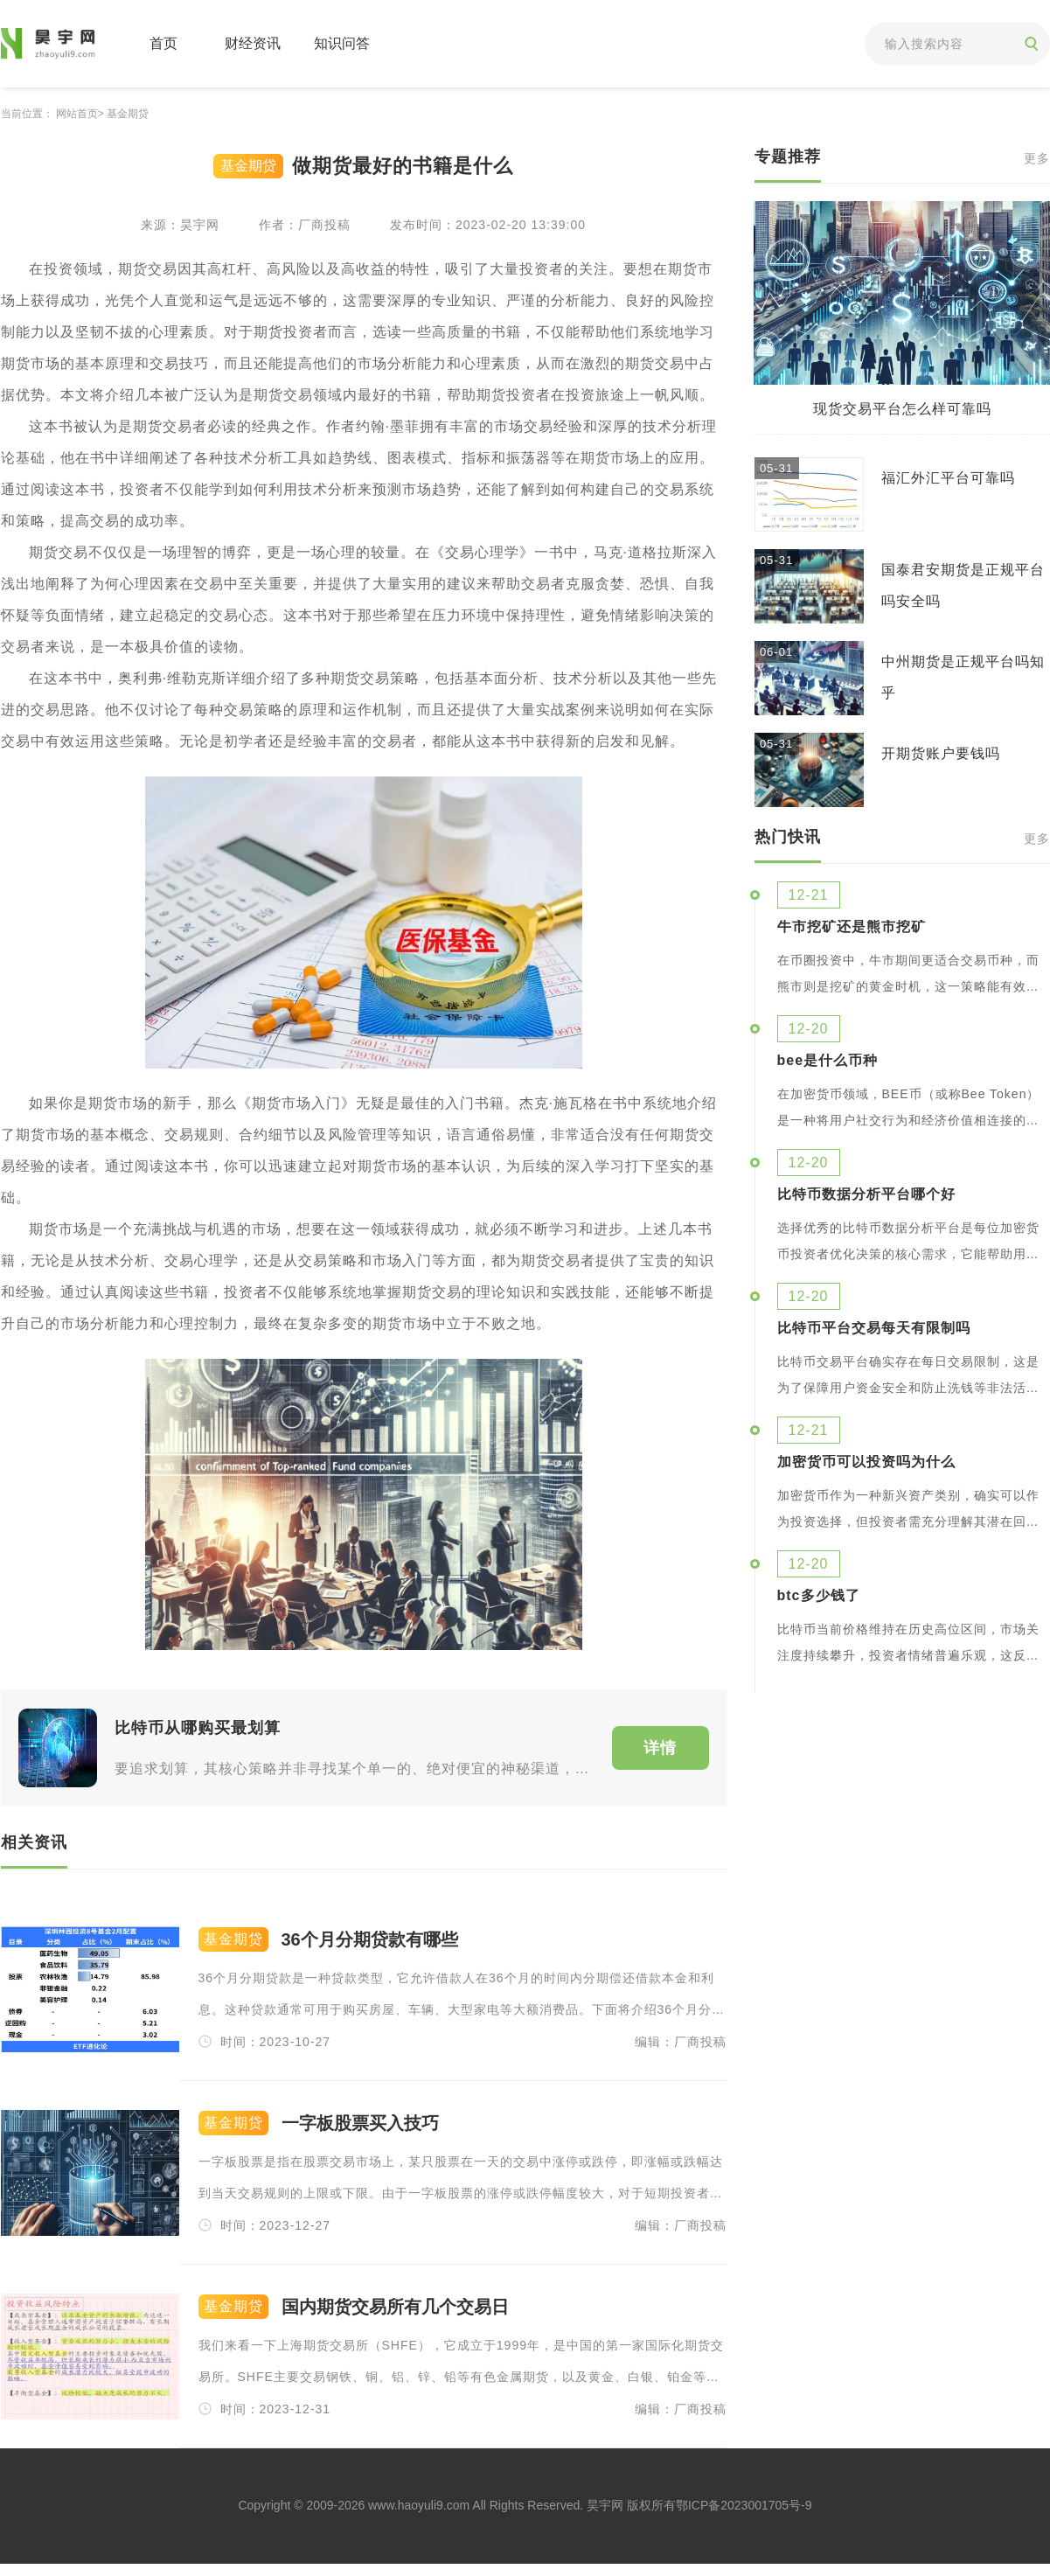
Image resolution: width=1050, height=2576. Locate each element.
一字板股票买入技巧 (360, 2123)
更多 (1037, 158)
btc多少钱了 (818, 1596)
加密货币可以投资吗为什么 (866, 1462)
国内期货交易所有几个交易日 (395, 2307)
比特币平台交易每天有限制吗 (873, 1328)
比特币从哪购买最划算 (198, 1728)
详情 (660, 1748)
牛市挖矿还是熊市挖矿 (851, 927)
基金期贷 (128, 114)
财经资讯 (253, 43)
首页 (163, 43)
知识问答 (342, 43)
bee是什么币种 (828, 1061)
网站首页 (77, 114)
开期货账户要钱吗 (940, 753)
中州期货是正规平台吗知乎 (963, 677)
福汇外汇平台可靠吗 (948, 477)
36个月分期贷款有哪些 (370, 1940)
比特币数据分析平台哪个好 (866, 1194)
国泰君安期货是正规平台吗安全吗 (963, 585)
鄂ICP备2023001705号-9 (744, 2505)
